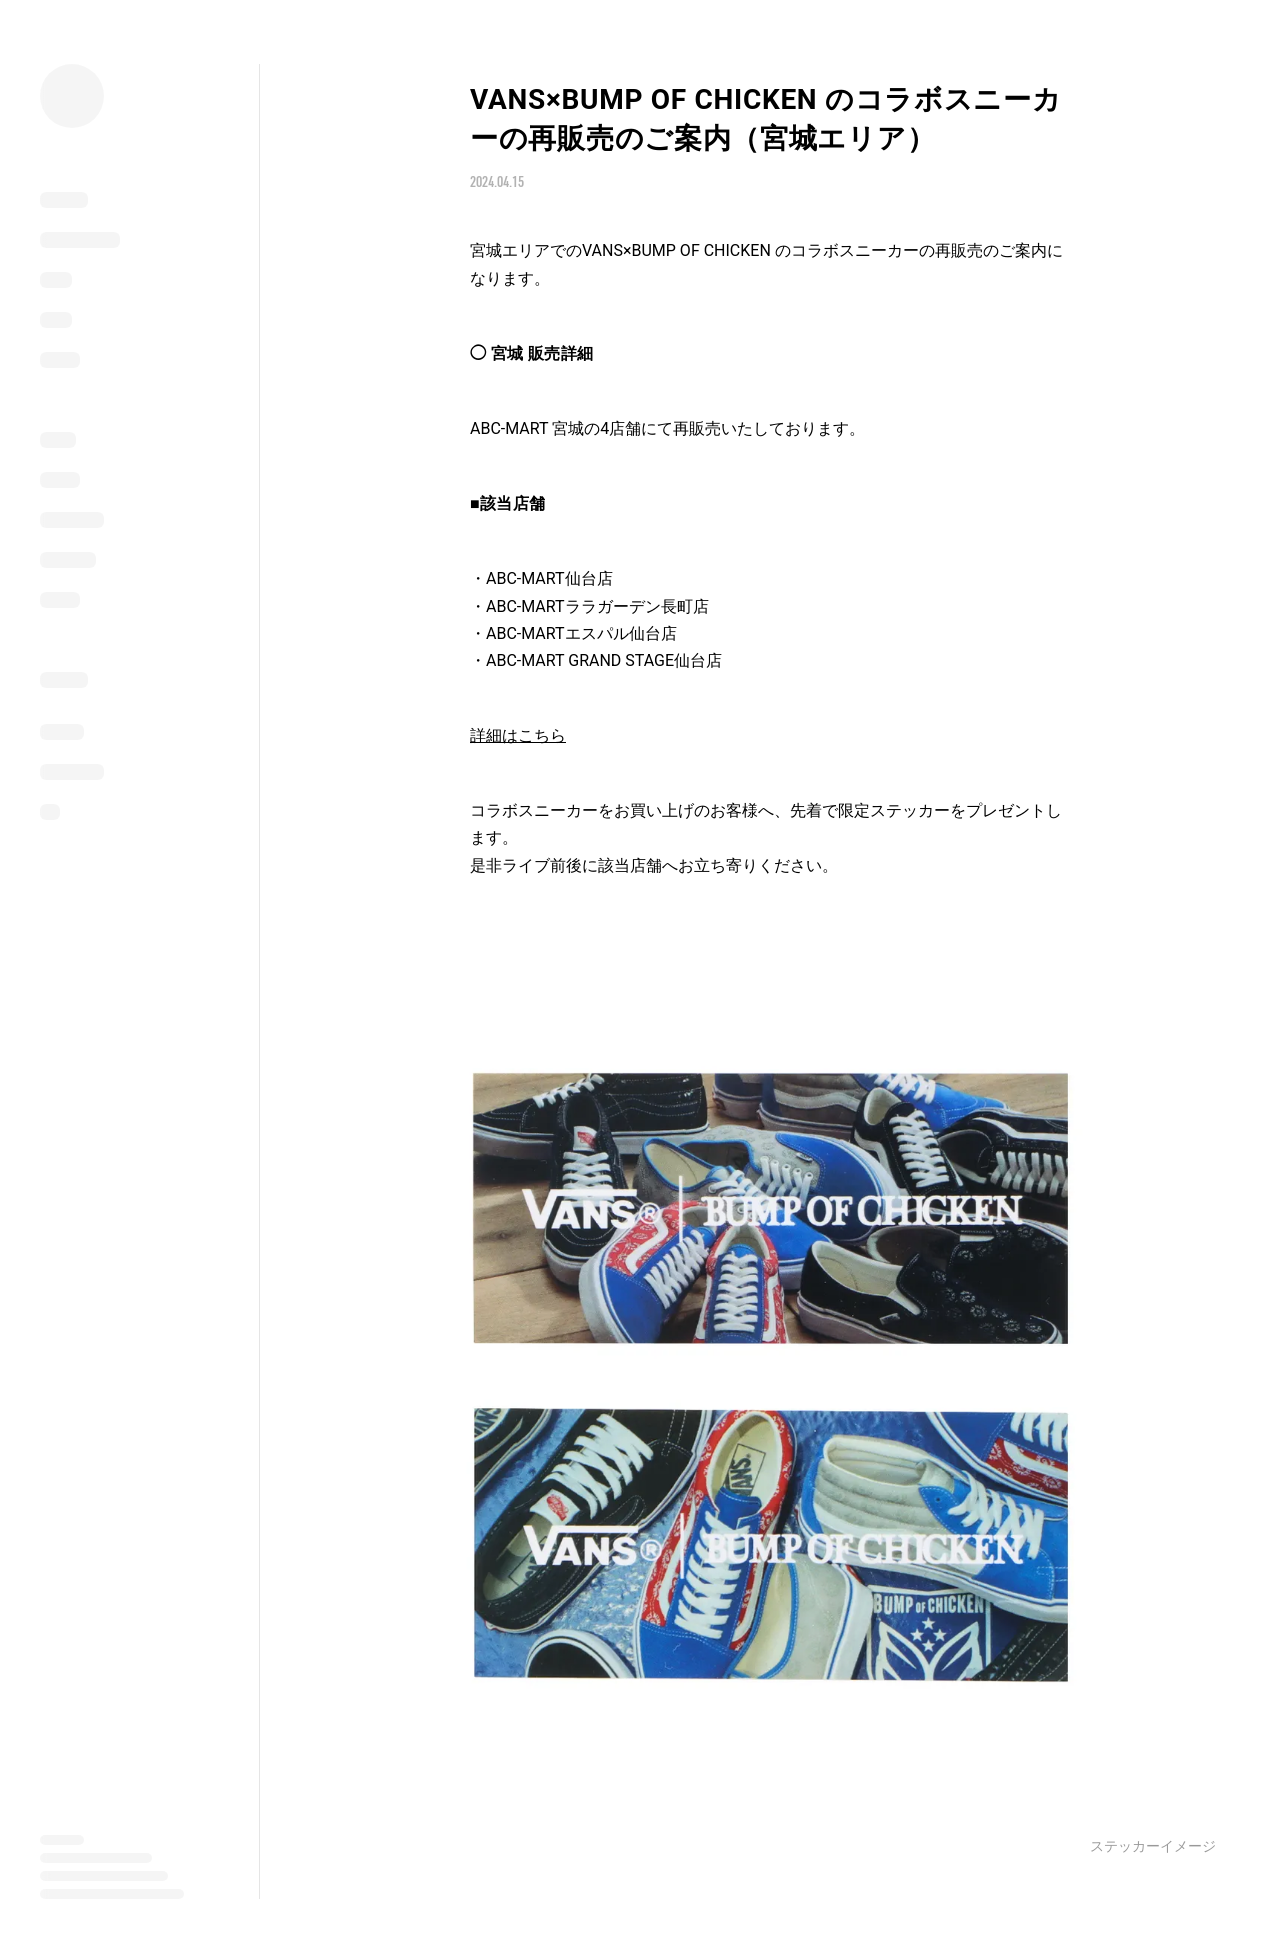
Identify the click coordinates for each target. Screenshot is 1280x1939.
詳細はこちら (518, 735)
